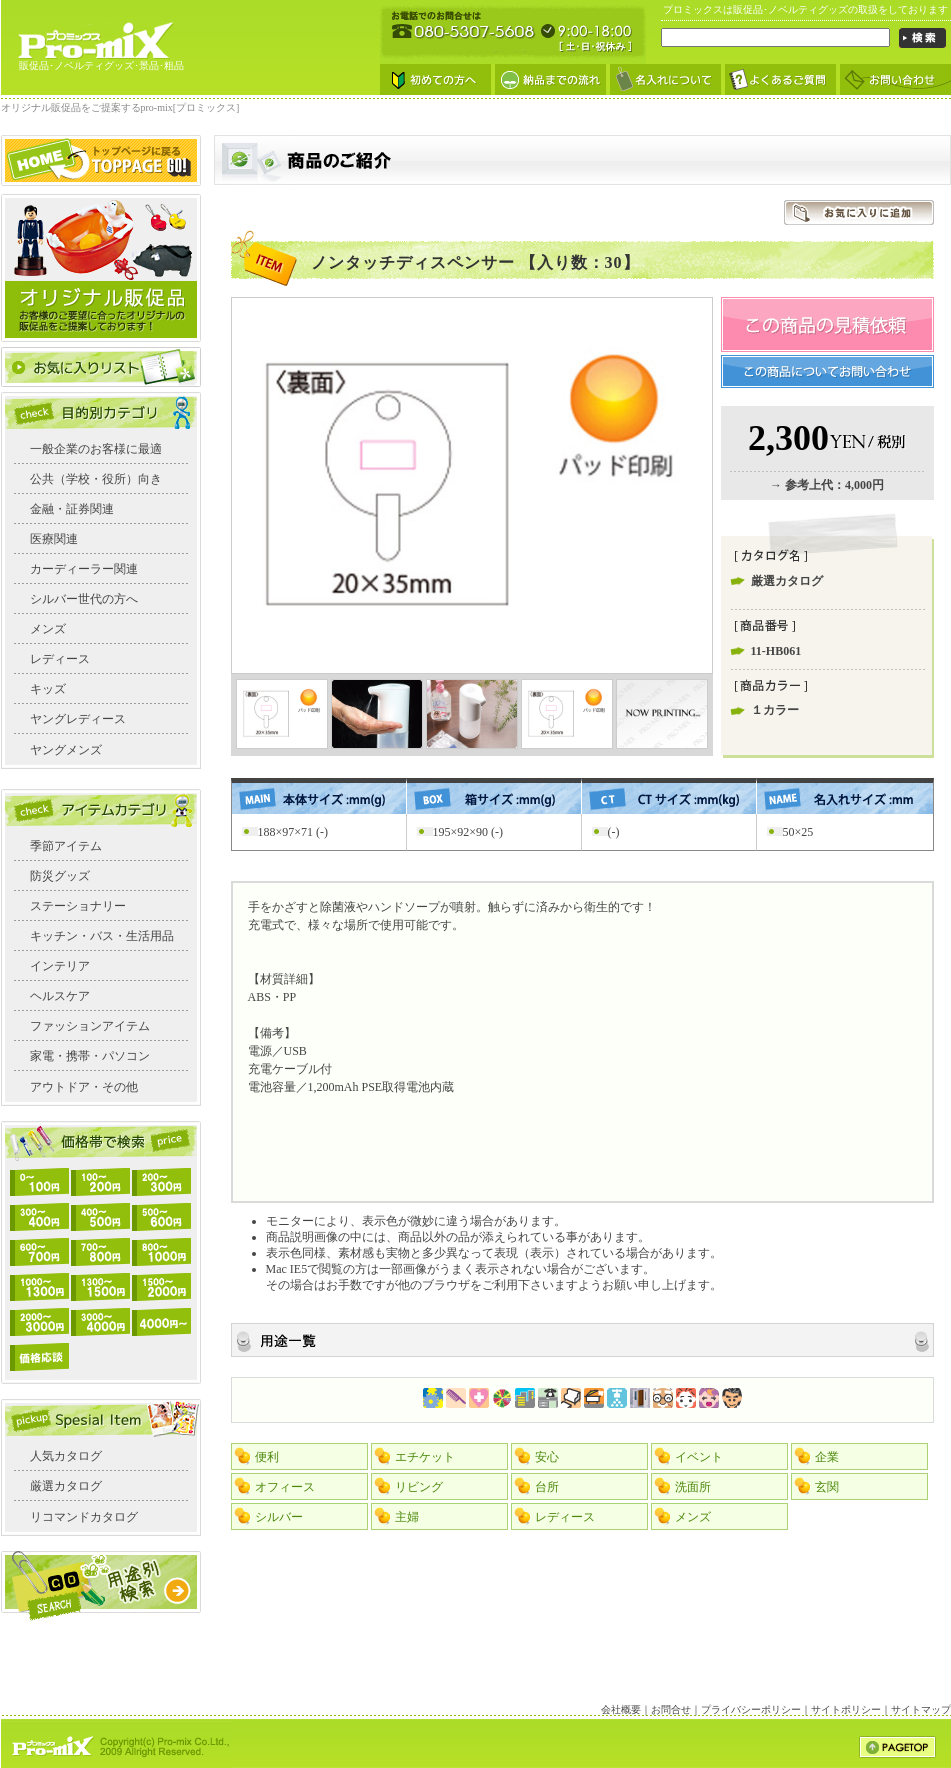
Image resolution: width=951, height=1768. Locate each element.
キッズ (48, 689)
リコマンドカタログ (84, 1517)
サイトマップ (921, 1709)
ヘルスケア (60, 996)
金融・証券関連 (72, 509)
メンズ (48, 629)
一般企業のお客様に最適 (96, 449)
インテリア (60, 966)
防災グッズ (60, 876)
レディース (60, 659)
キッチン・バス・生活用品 (102, 936)
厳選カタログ (66, 1486)
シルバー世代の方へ (84, 599)
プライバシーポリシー (751, 1709)
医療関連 (54, 539)
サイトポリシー (846, 1709)
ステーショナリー (78, 906)
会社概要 (621, 1709)
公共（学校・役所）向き (96, 479)
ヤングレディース (78, 719)
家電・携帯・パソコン (90, 1056)
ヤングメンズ (66, 750)
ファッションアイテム (90, 1026)
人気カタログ (66, 1456)
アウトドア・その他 (84, 1087)
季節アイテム (66, 846)
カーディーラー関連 (84, 569)
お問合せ (671, 1709)
